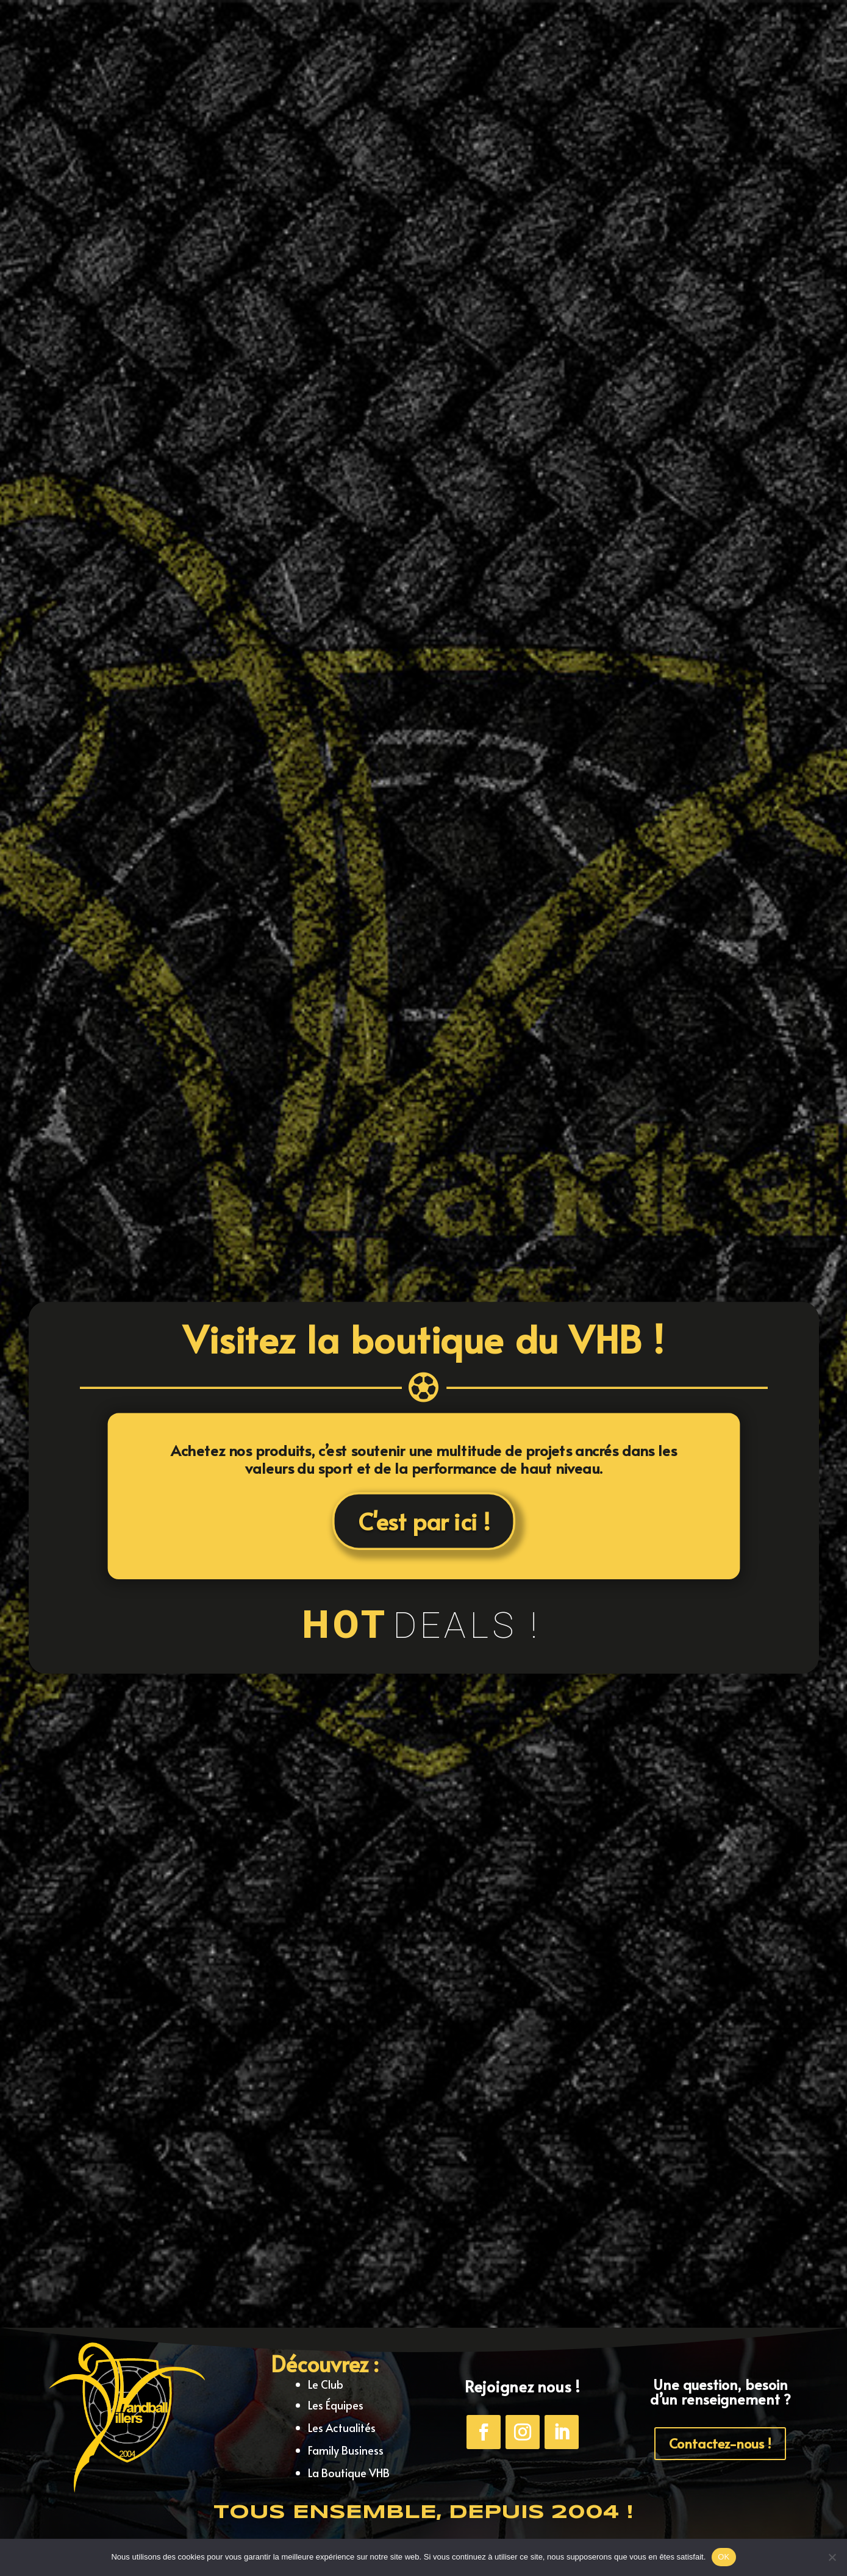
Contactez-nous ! (720, 2443)
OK (723, 2556)
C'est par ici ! (423, 1519)
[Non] (832, 2557)
